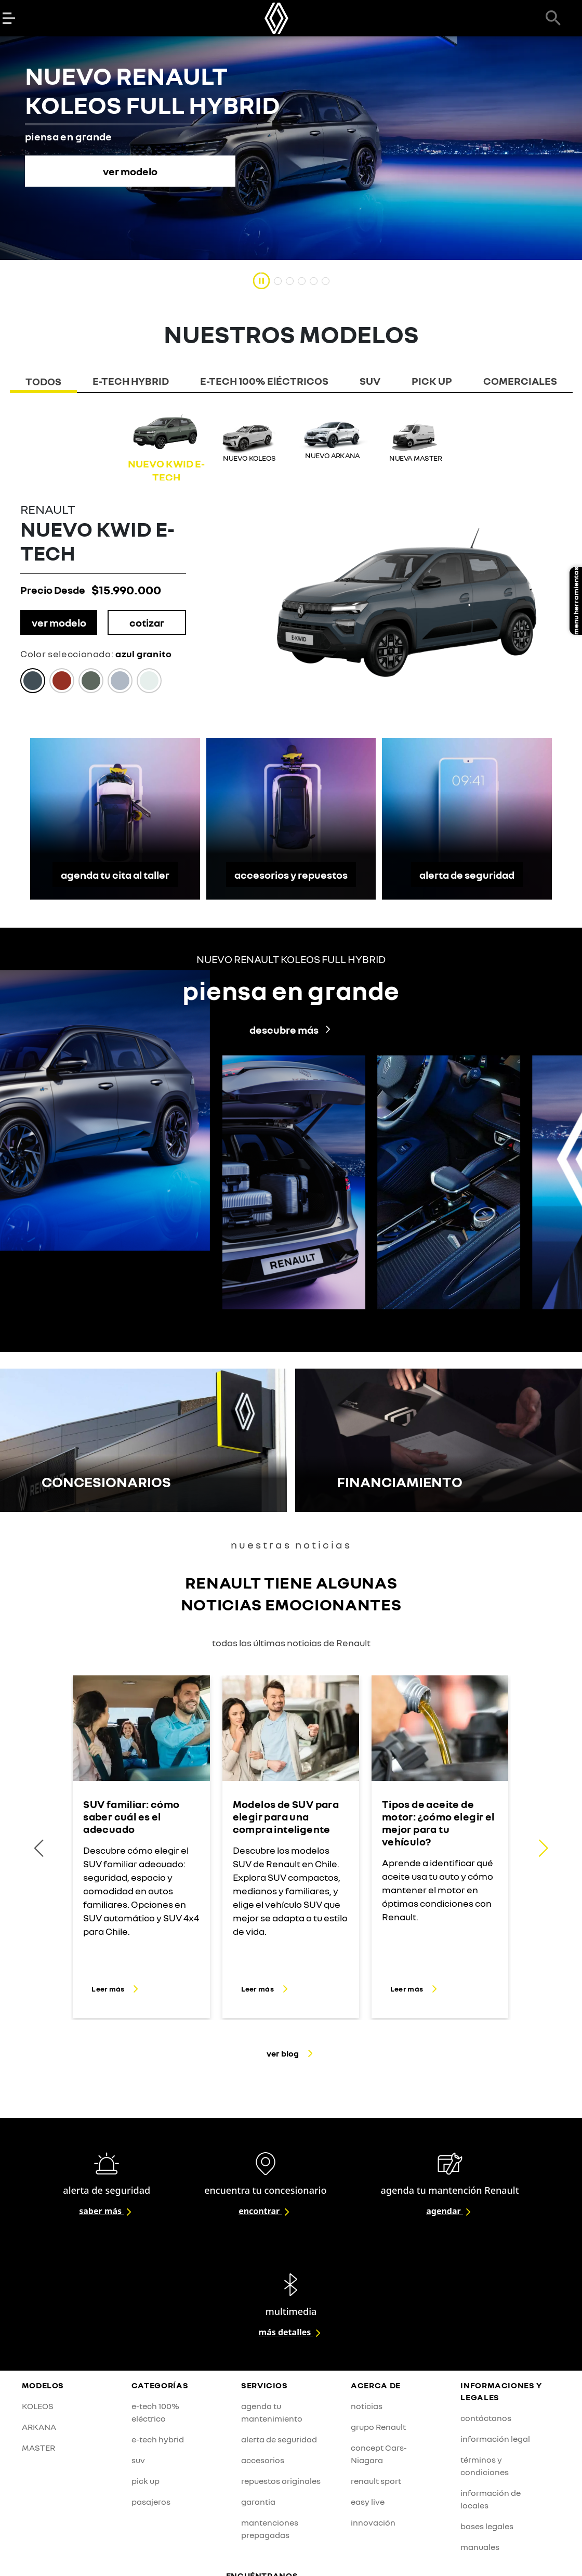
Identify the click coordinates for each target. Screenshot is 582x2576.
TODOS (43, 381)
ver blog (291, 2053)
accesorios (262, 2460)
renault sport (376, 2481)
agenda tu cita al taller (115, 874)
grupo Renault (378, 2427)
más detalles (291, 2332)
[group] (166, 447)
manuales (479, 2547)
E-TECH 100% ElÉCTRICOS (264, 380)
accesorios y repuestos (291, 874)
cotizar (146, 622)
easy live (368, 2501)
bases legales (486, 2526)
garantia (258, 2501)
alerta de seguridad (466, 874)
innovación (373, 2522)
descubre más (291, 1029)
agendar (449, 2211)
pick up (145, 2481)
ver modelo (59, 622)
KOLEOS (38, 2406)
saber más (106, 2211)
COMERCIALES (520, 380)
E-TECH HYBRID (130, 380)
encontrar (265, 2211)
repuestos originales (281, 2481)
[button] (543, 1848)
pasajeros (150, 2501)
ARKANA (39, 2427)
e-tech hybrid (157, 2439)
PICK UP (432, 380)
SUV (370, 380)
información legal (495, 2439)
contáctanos (485, 2418)
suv (138, 2460)
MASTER (38, 2447)
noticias (366, 2406)
